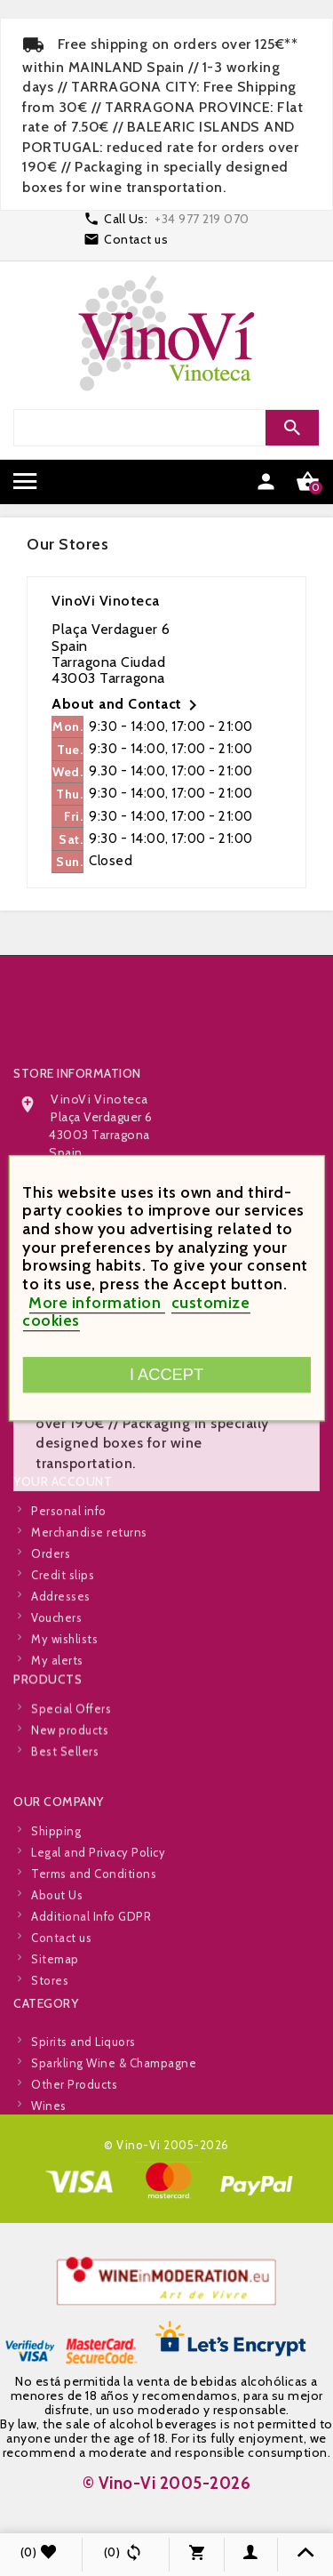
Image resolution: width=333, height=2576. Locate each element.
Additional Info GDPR (91, 1982)
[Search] (164, 427)
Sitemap (55, 2025)
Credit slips (62, 1640)
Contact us (136, 239)
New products (69, 1760)
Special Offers (71, 1738)
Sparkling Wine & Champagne (113, 2104)
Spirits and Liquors (83, 2082)
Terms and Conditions (93, 1939)
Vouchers (56, 1683)
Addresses (61, 1662)
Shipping (56, 1897)
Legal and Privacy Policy (98, 1918)
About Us (57, 1961)
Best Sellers (65, 1781)
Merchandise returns (89, 1598)
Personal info (69, 1576)
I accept (166, 1374)
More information (96, 1302)
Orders (50, 1619)
